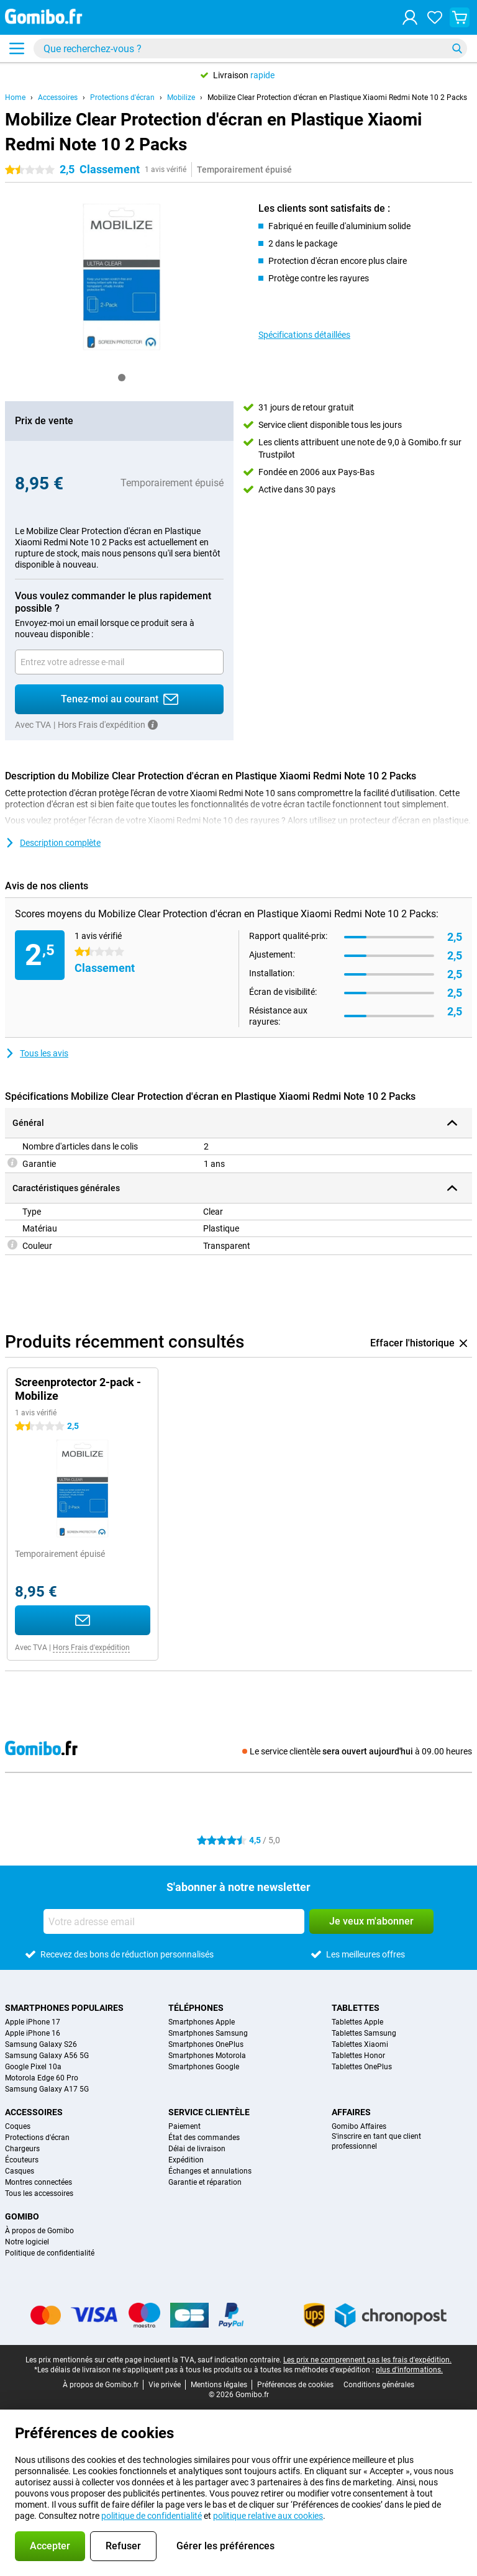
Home (15, 97)
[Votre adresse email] (119, 662)
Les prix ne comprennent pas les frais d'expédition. (367, 2360)
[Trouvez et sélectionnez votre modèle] (250, 48)
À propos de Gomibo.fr (101, 2384)
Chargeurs (22, 2148)
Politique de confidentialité (49, 2253)
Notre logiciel (27, 2242)
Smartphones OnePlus (205, 2044)
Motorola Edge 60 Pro (41, 2078)
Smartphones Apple (201, 2022)
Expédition (186, 2160)
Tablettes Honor (358, 2055)
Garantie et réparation (205, 2182)
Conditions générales (378, 2384)
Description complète (53, 843)
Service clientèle (209, 2112)
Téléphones (196, 2008)
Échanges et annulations (210, 2171)
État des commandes (204, 2137)
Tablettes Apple (357, 2022)
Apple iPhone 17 (32, 2022)
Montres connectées (38, 2182)
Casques (19, 2171)
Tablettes (355, 2008)
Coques (17, 2126)
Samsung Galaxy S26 (41, 2044)
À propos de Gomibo (39, 2230)
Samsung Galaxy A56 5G (47, 2055)
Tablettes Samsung (364, 2033)
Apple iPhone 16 (32, 2033)
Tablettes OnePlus (362, 2066)
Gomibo (22, 2216)
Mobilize (181, 97)
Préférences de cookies (295, 2384)
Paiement (184, 2126)
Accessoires (58, 97)
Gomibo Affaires (359, 2126)
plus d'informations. (409, 2369)
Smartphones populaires (64, 2008)
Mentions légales (219, 2384)
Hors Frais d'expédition (91, 1647)
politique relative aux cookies (268, 2516)
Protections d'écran (122, 97)
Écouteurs (22, 2160)
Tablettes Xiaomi (360, 2044)
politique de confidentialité (151, 2516)
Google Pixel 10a (33, 2066)
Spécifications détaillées (304, 335)
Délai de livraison (196, 2148)
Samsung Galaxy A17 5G (47, 2089)
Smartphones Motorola (207, 2055)
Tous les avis (36, 1053)
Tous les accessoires (39, 2193)
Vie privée (164, 2384)
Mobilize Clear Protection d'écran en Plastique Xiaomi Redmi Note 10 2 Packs (337, 97)
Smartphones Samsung (208, 2033)
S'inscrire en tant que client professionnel (376, 2141)
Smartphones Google (203, 2066)
